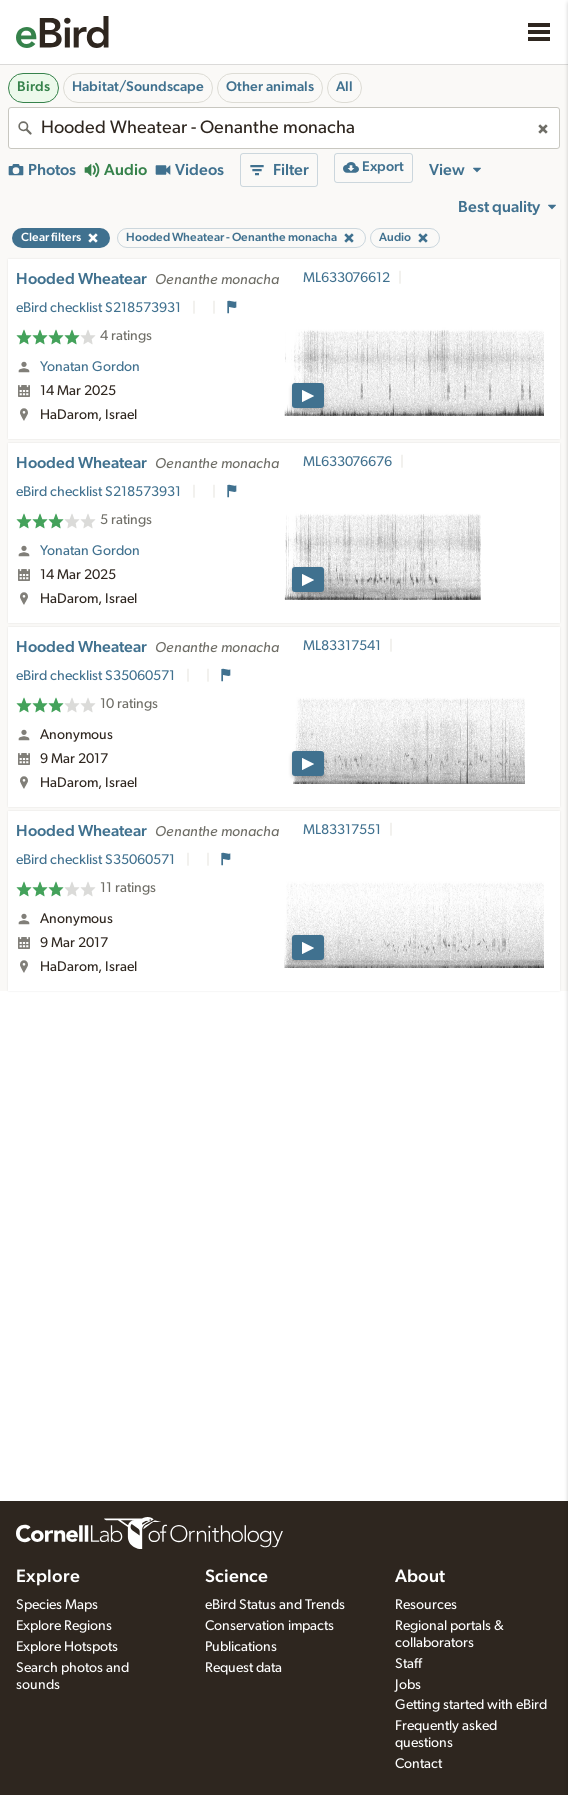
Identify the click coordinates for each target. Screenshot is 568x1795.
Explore (48, 1577)
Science (236, 1577)
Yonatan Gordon (90, 367)
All (344, 87)
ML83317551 (342, 830)
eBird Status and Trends (275, 1605)
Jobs (408, 1685)
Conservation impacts (269, 1626)
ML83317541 (342, 646)
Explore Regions (64, 1626)
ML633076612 (346, 278)
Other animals (270, 87)
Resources (426, 1605)
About (420, 1577)
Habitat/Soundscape (138, 87)
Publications (241, 1647)
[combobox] (284, 128)
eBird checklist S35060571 (97, 676)
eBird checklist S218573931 (100, 308)
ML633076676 (347, 462)
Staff (408, 1664)
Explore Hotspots (67, 1647)
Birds (33, 87)
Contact (418, 1764)
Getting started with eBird (471, 1705)
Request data (243, 1668)
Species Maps (57, 1605)
